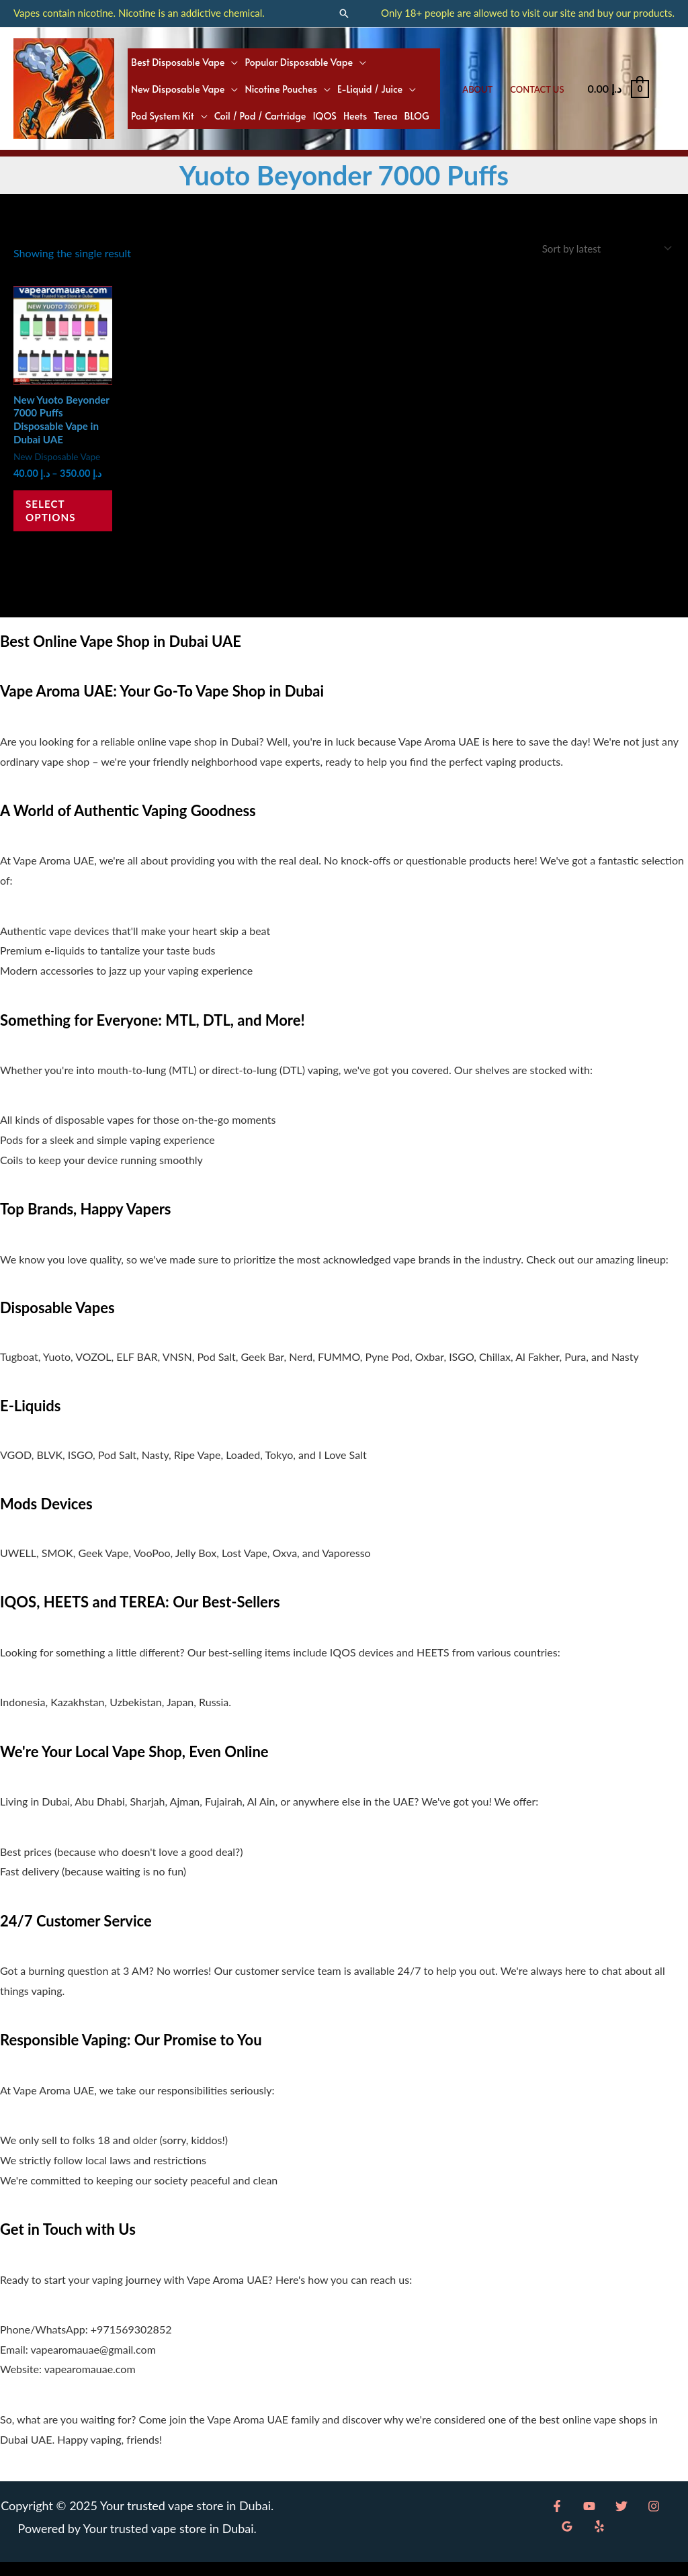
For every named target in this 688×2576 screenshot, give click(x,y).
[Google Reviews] (672, 2520)
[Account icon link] (668, 89)
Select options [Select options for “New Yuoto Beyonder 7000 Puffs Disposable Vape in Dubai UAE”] (58, 519)
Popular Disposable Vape (299, 62)
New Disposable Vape (177, 88)
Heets (355, 115)
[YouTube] (586, 2520)
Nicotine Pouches (281, 88)
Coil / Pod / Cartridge (260, 115)
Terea (385, 115)
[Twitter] (615, 2520)
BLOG (416, 115)
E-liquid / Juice (369, 88)
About (477, 89)
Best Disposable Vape (177, 62)
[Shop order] (600, 249)
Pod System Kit (162, 115)
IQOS (324, 115)
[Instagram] (644, 2520)
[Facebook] (557, 2520)
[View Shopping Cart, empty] (618, 88)
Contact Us (537, 89)
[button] (344, 13)
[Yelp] (565, 2540)
